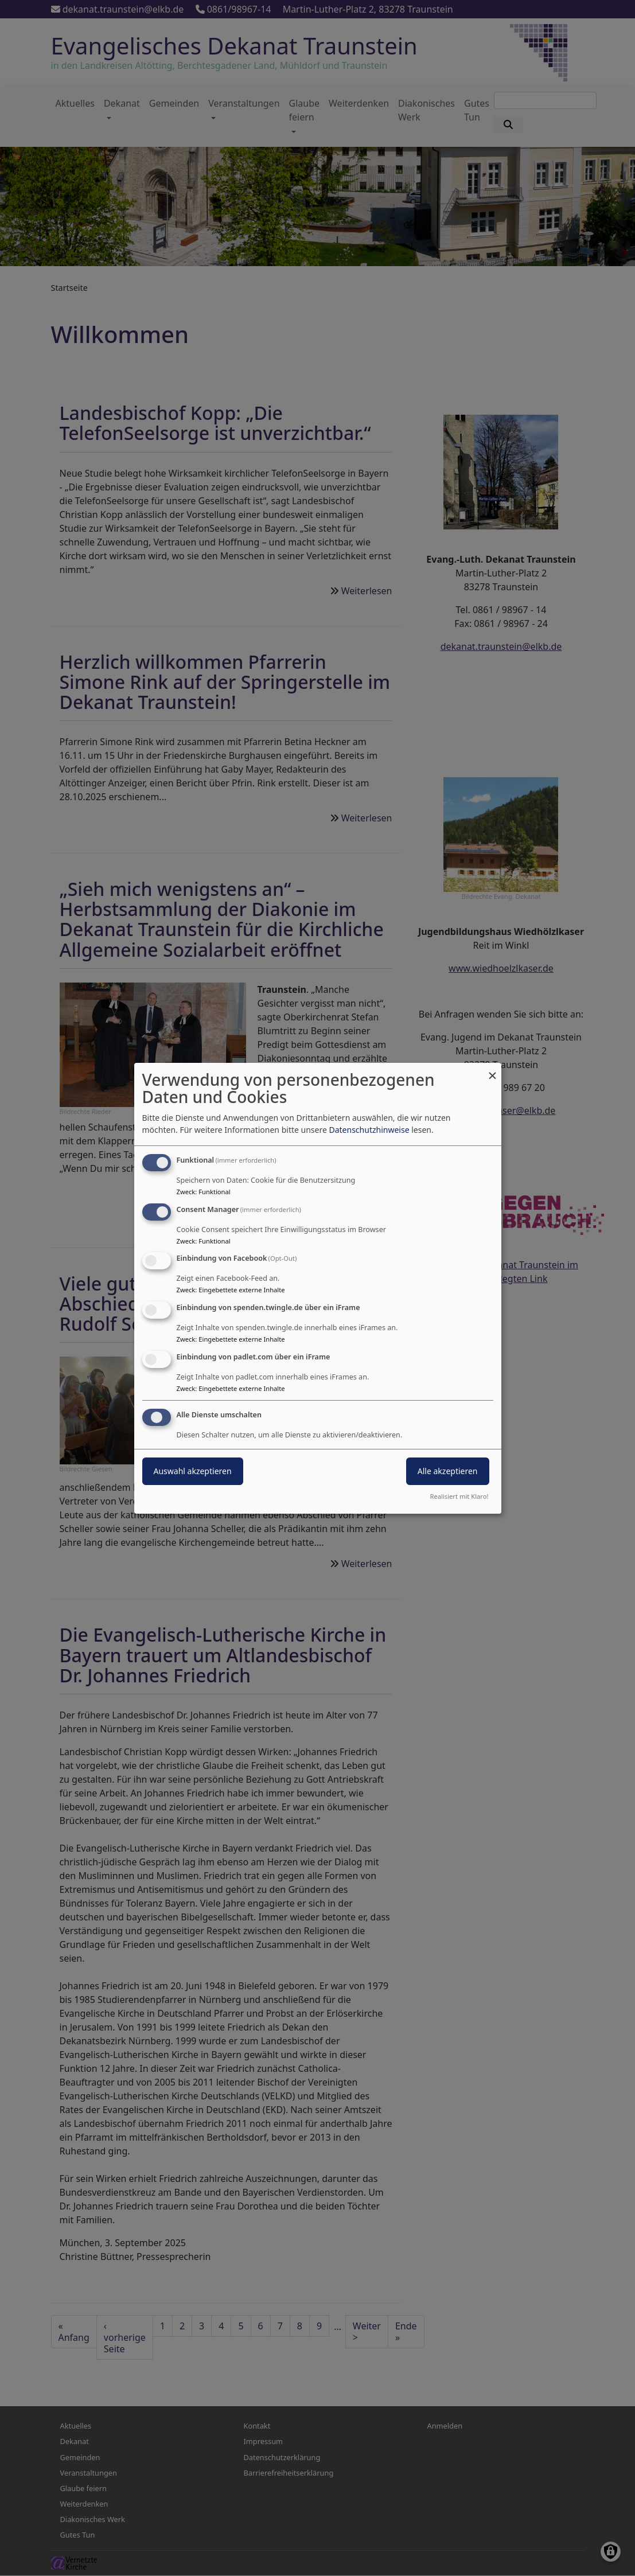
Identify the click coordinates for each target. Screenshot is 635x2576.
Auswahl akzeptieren (193, 1471)
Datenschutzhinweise (369, 1129)
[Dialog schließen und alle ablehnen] (492, 1069)
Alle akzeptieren (448, 1471)
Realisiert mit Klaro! (459, 1496)
